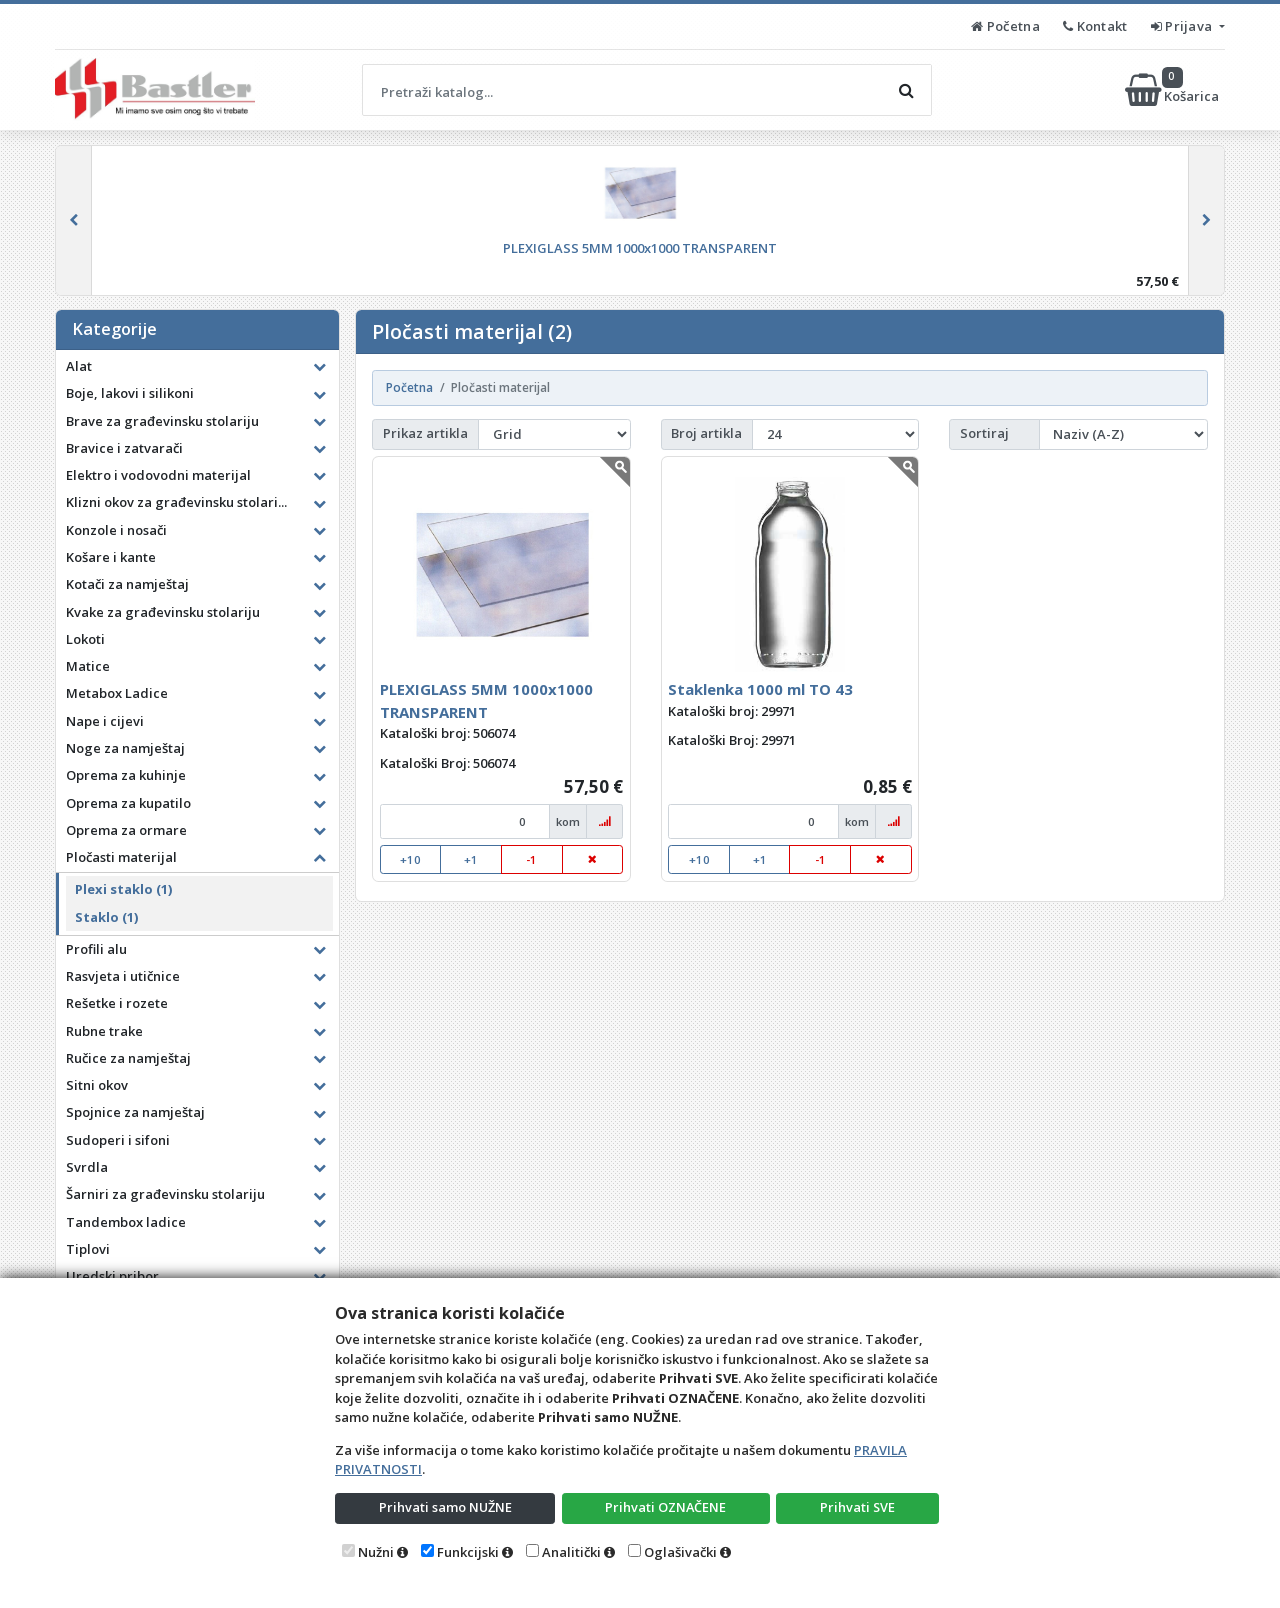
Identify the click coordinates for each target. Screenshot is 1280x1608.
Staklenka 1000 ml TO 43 (760, 689)
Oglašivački (680, 1552)
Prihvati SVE (858, 1507)
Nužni (376, 1552)
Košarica (1173, 90)
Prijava (1183, 26)
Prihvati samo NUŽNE (445, 1507)
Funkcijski (468, 1552)
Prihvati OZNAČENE (665, 1507)
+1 (471, 859)
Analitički (571, 1552)
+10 (410, 859)
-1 (531, 859)
